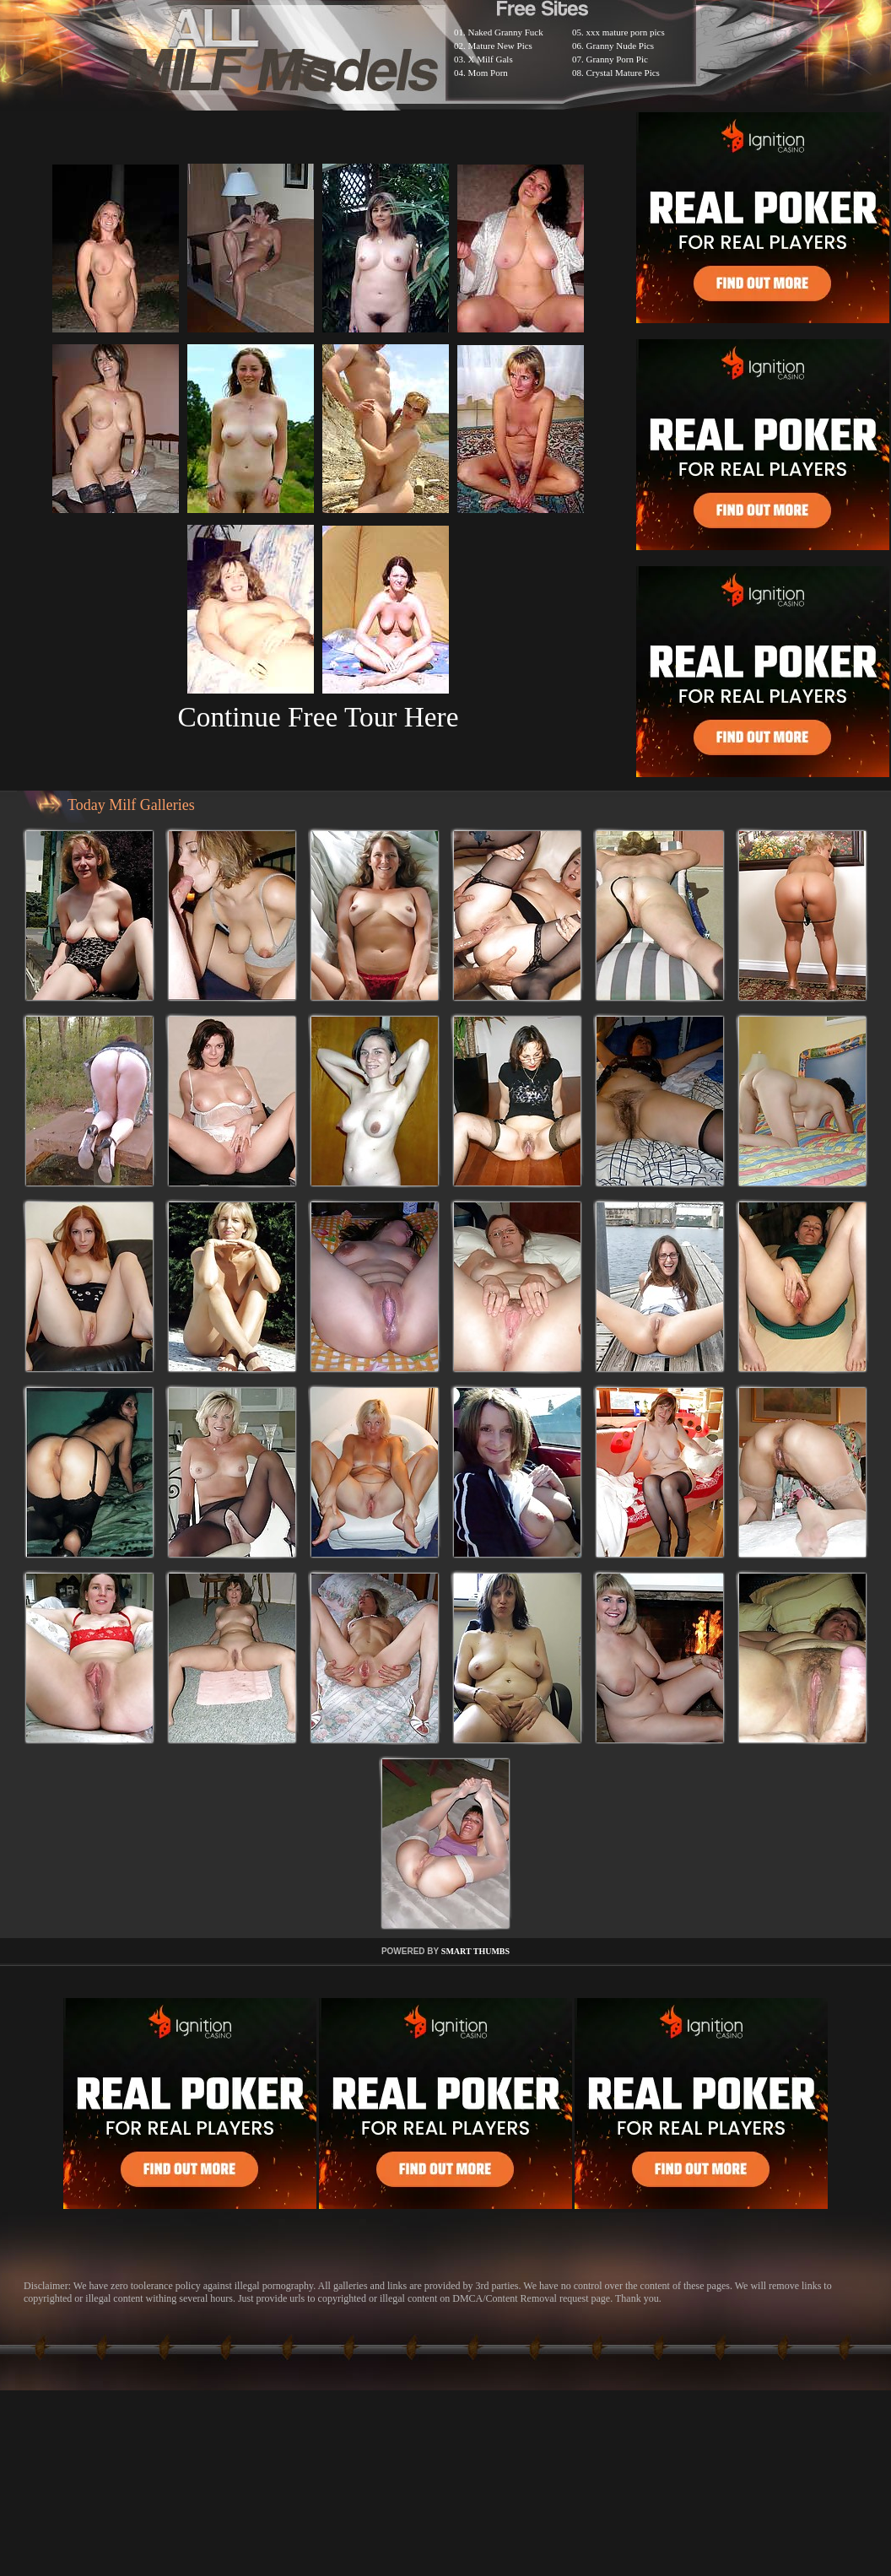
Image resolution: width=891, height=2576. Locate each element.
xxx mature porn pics (625, 32)
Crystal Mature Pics (623, 73)
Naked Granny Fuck (505, 32)
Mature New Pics (500, 46)
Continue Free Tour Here (317, 716)
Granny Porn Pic (617, 59)
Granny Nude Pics (620, 46)
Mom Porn (488, 73)
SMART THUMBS (475, 1951)
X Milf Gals (490, 59)
